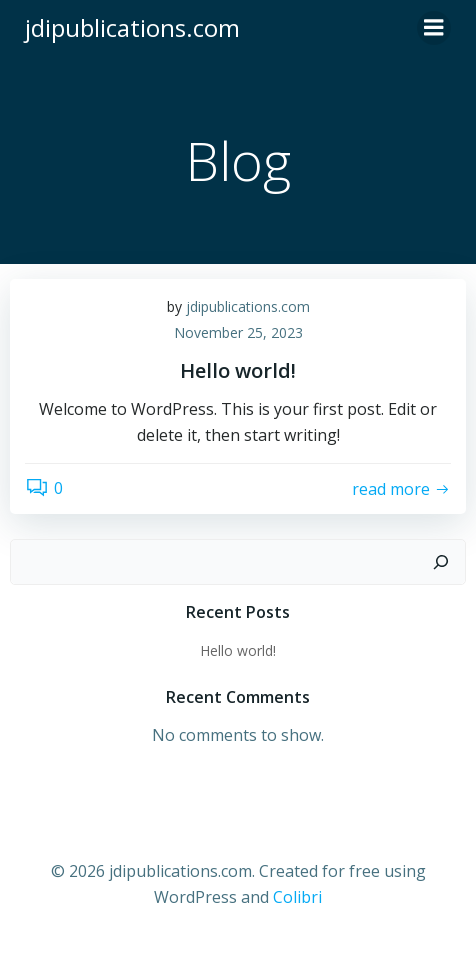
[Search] (441, 562)
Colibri (297, 897)
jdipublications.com (248, 306)
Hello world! (238, 650)
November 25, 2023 (238, 332)
